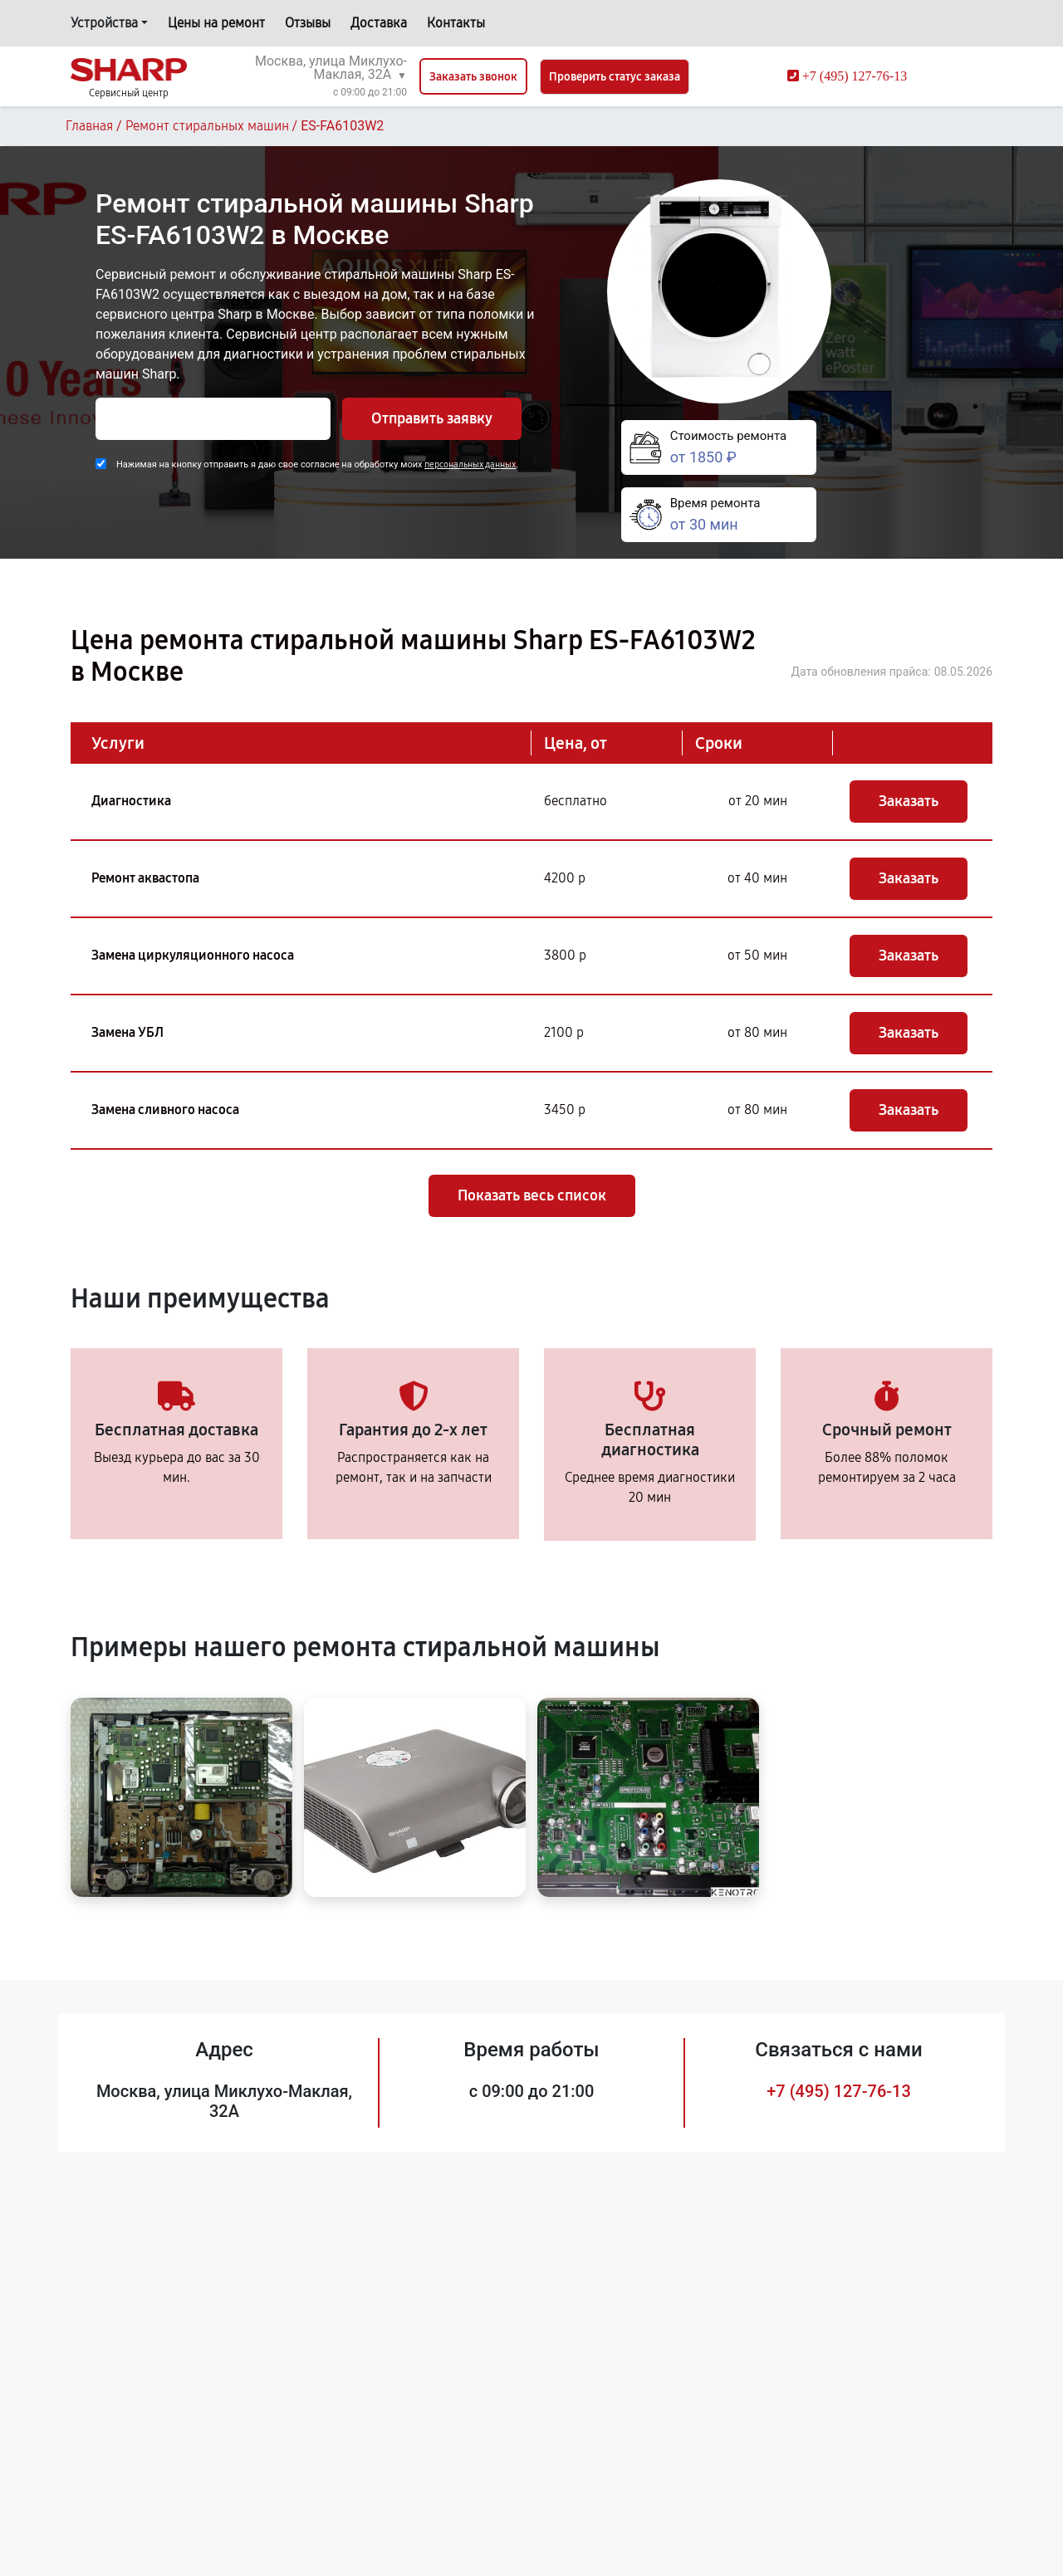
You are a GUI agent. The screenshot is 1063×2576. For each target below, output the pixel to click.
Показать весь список (532, 1195)
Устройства (104, 23)
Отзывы (308, 23)
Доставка (378, 23)
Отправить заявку (431, 418)
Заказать (908, 801)
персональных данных (470, 464)
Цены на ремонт (216, 23)
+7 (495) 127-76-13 (839, 2091)
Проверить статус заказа (614, 77)
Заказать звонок (473, 77)
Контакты (456, 23)
